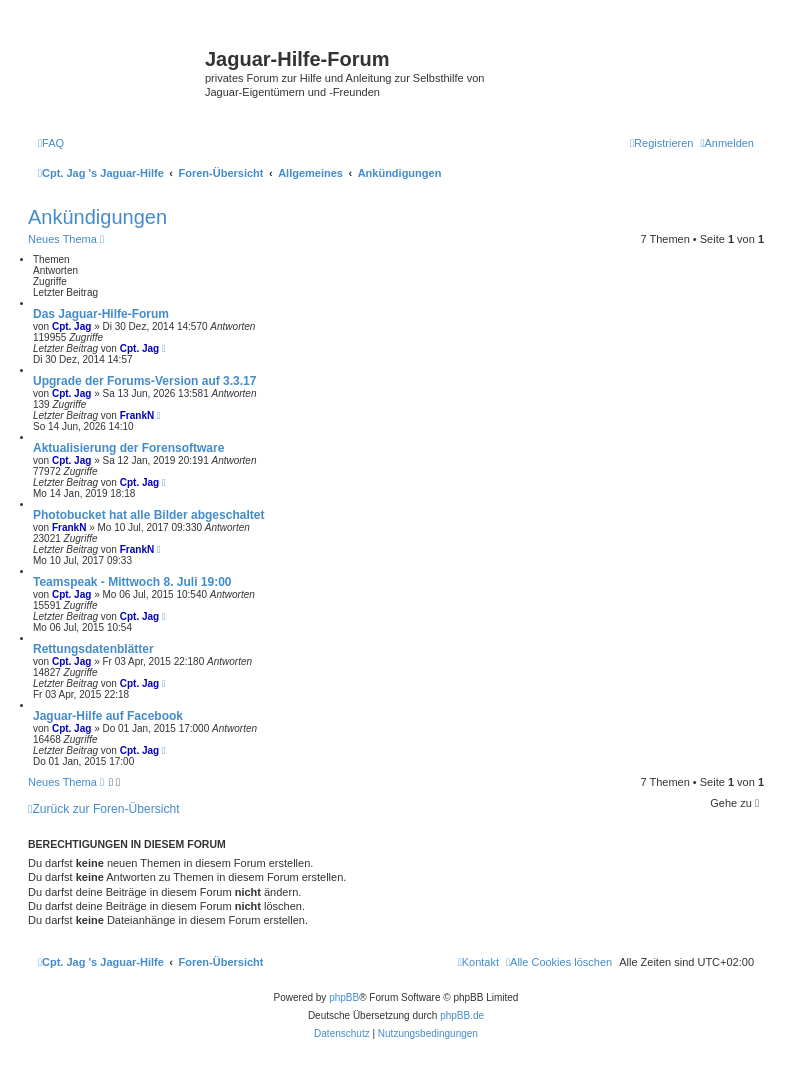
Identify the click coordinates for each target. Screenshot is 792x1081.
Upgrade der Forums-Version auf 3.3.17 (144, 381)
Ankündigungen (97, 217)
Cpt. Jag (71, 326)
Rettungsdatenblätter (93, 649)
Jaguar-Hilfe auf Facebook (108, 716)
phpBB (344, 997)
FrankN (137, 415)
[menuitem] (51, 143)
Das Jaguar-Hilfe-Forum (101, 314)
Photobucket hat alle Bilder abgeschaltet (148, 515)
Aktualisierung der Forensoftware (128, 448)
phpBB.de (462, 1015)
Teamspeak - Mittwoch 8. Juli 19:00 (132, 582)
